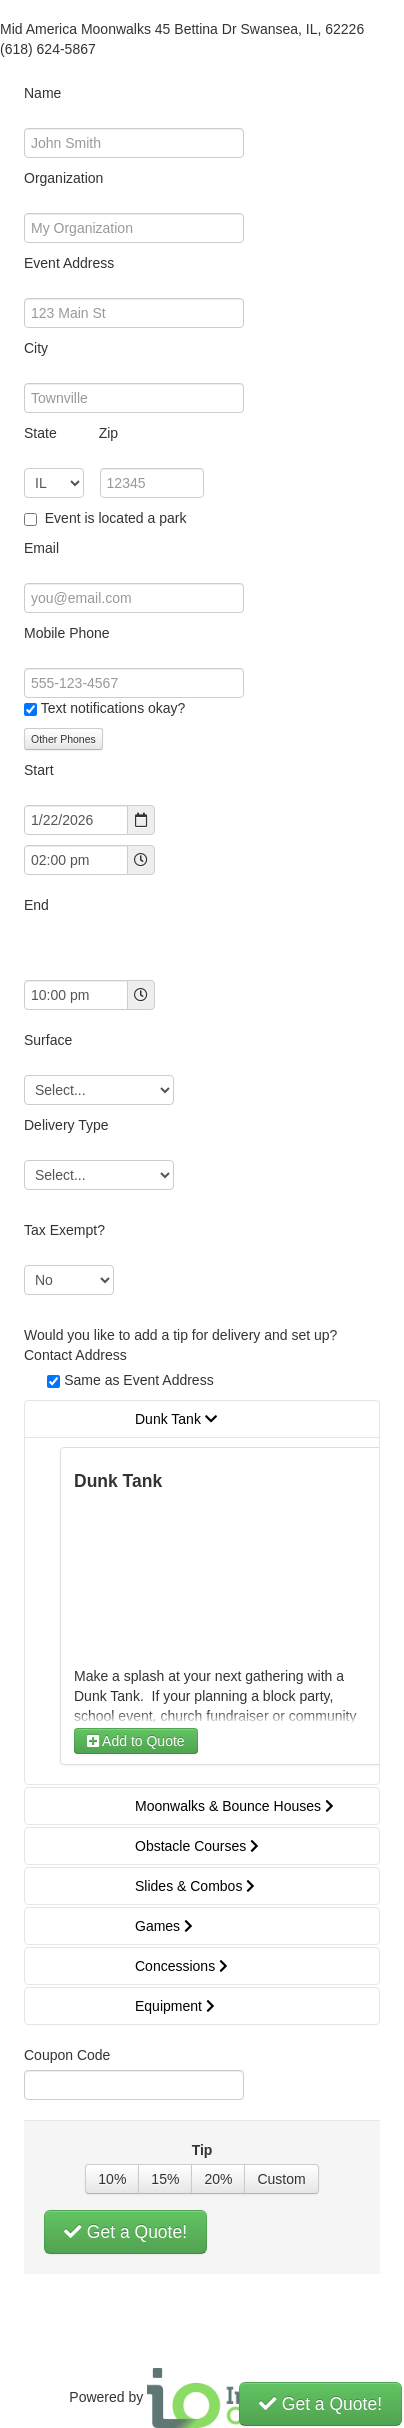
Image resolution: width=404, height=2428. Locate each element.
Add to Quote (136, 1741)
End (36, 905)
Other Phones (63, 739)
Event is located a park (114, 518)
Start (39, 770)
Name (42, 93)
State (71, 433)
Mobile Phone (67, 633)
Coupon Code (67, 2055)
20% (218, 2179)
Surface (48, 1040)
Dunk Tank (118, 1481)
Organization (63, 178)
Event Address (69, 263)
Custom (281, 2179)
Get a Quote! (125, 2232)
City (36, 348)
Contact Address (75, 1355)
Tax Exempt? (64, 1230)
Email (41, 548)
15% (165, 2179)
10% (112, 2179)
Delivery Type (66, 1125)
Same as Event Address (138, 1380)
